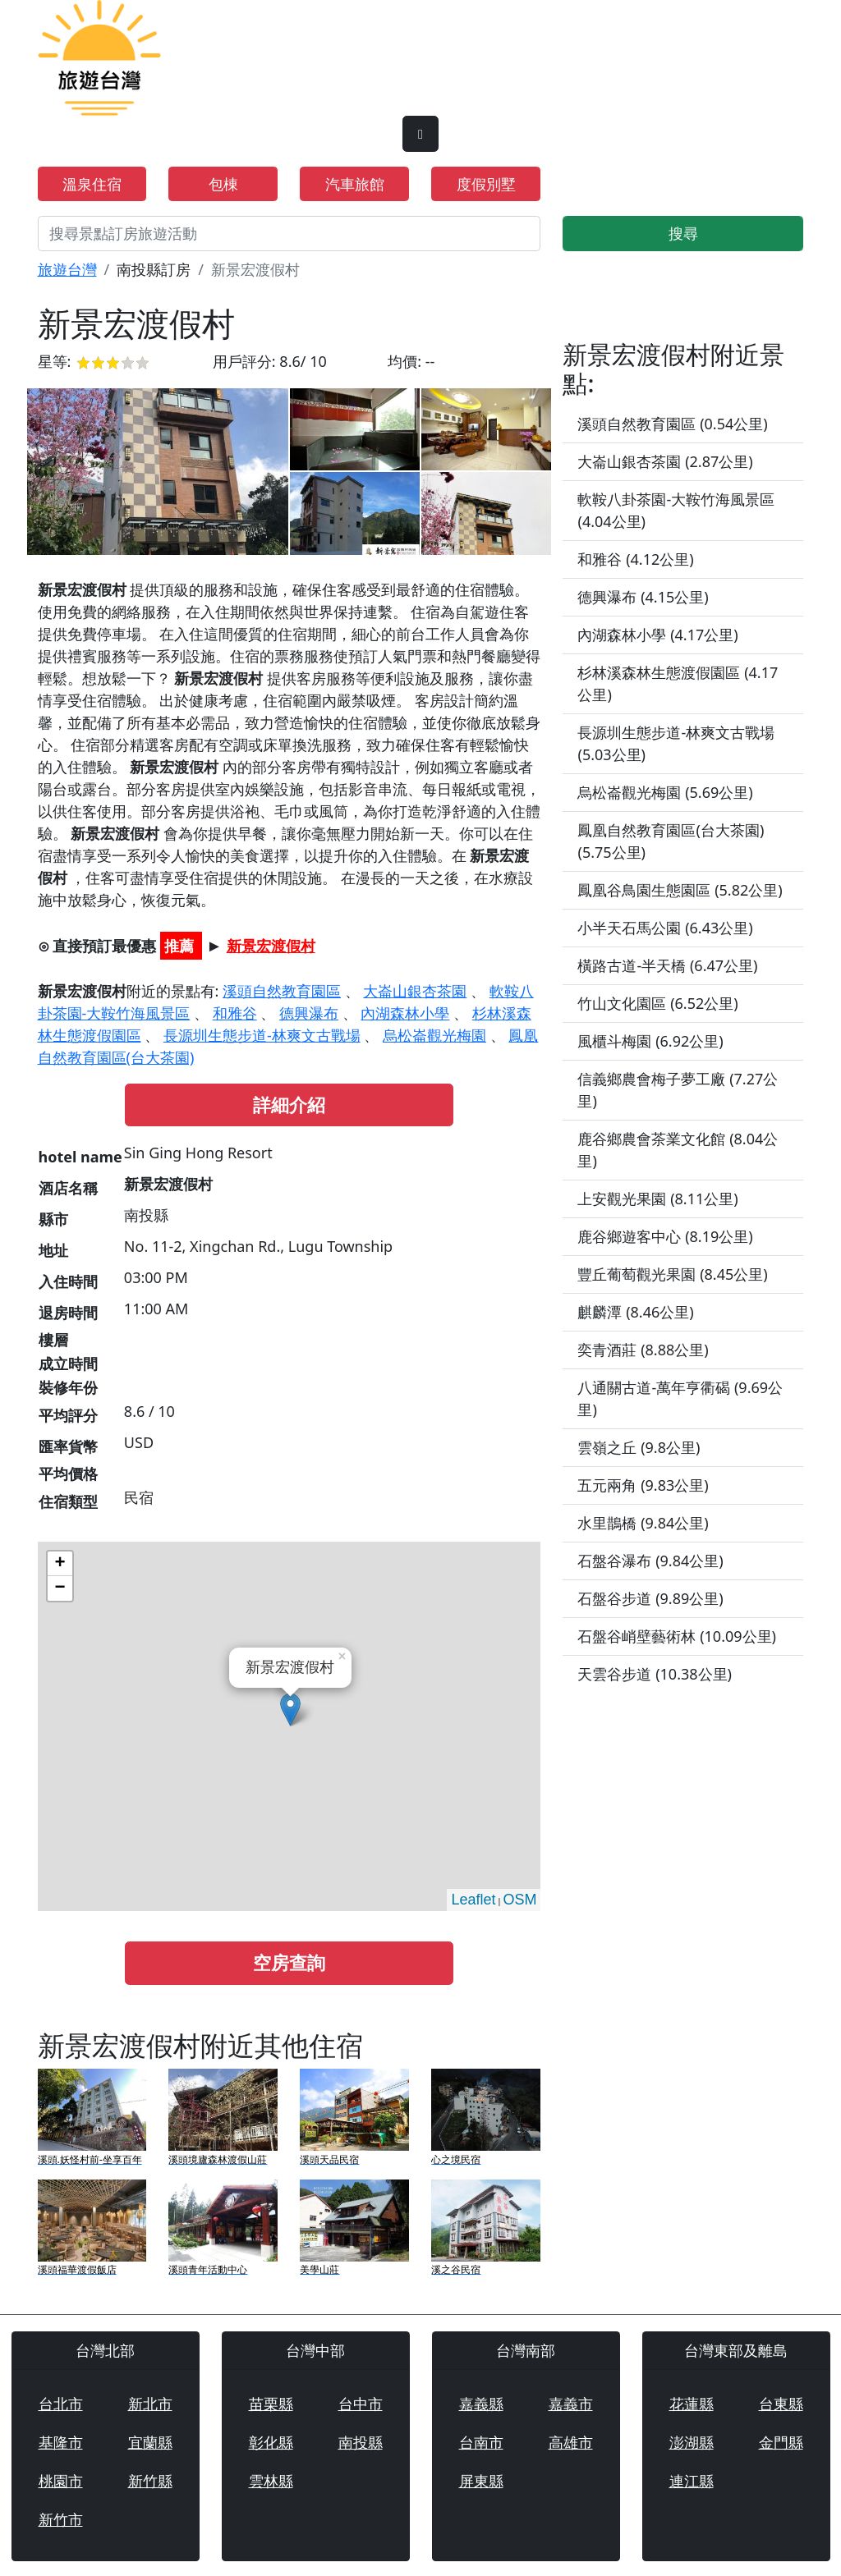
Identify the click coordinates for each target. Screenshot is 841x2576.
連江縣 (691, 2481)
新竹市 (61, 2519)
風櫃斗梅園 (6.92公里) (650, 1041)
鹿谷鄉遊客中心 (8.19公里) (664, 1236)
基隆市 (61, 2442)
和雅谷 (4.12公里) (635, 559)
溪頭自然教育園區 (282, 991)
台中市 (360, 2403)
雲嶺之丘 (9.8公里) (638, 1447)
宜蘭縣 (150, 2442)
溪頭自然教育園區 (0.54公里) (672, 423)
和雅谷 (235, 1013)
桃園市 (61, 2481)
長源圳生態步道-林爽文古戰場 (262, 1035)
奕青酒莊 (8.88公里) (642, 1349)
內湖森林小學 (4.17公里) (657, 634)
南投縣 (360, 2442)
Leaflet (473, 1899)
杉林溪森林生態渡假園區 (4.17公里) (677, 683)
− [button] (59, 1588)
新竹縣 (150, 2481)
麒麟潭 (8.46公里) (635, 1312)
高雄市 (571, 2442)
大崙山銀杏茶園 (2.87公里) (664, 461)
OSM (519, 1899)
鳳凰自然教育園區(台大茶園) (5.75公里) (670, 841)
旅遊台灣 (67, 269)
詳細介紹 (289, 1104)
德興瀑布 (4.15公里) (642, 597)
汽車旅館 (354, 184)
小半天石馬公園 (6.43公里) (664, 927)
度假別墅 (486, 184)
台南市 (481, 2442)
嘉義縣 (481, 2403)
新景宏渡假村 (271, 946)
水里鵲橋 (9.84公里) (642, 1523)
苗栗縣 (271, 2403)
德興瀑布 (308, 1013)
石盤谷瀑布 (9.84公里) (650, 1560)
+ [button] (59, 1564)
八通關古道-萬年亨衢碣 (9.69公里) (680, 1398)
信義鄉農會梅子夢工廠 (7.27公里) (677, 1090)
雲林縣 (271, 2481)
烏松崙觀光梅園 (434, 1035)
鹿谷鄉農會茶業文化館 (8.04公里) (677, 1150)
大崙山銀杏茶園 (414, 991)
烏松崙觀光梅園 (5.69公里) (664, 792)
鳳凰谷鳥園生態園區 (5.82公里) (679, 890)
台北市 (61, 2403)
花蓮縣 (691, 2403)
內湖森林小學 (405, 1013)
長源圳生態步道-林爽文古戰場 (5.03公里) (675, 743)
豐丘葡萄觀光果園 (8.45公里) (672, 1274)
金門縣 (781, 2442)
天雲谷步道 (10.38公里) (654, 1674)
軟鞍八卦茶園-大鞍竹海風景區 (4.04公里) (675, 510)
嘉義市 (571, 2403)
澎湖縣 (691, 2442)
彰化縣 (271, 2442)
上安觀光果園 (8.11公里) (657, 1198)
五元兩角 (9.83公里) (642, 1485)
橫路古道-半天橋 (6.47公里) (667, 965)
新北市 (150, 2403)
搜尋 (683, 233)
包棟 (223, 184)
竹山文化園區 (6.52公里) (657, 1003)
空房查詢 (289, 1962)
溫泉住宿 (92, 184)
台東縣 (781, 2403)
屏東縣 (481, 2481)
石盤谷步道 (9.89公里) (650, 1598)
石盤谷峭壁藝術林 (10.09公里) (676, 1636)
